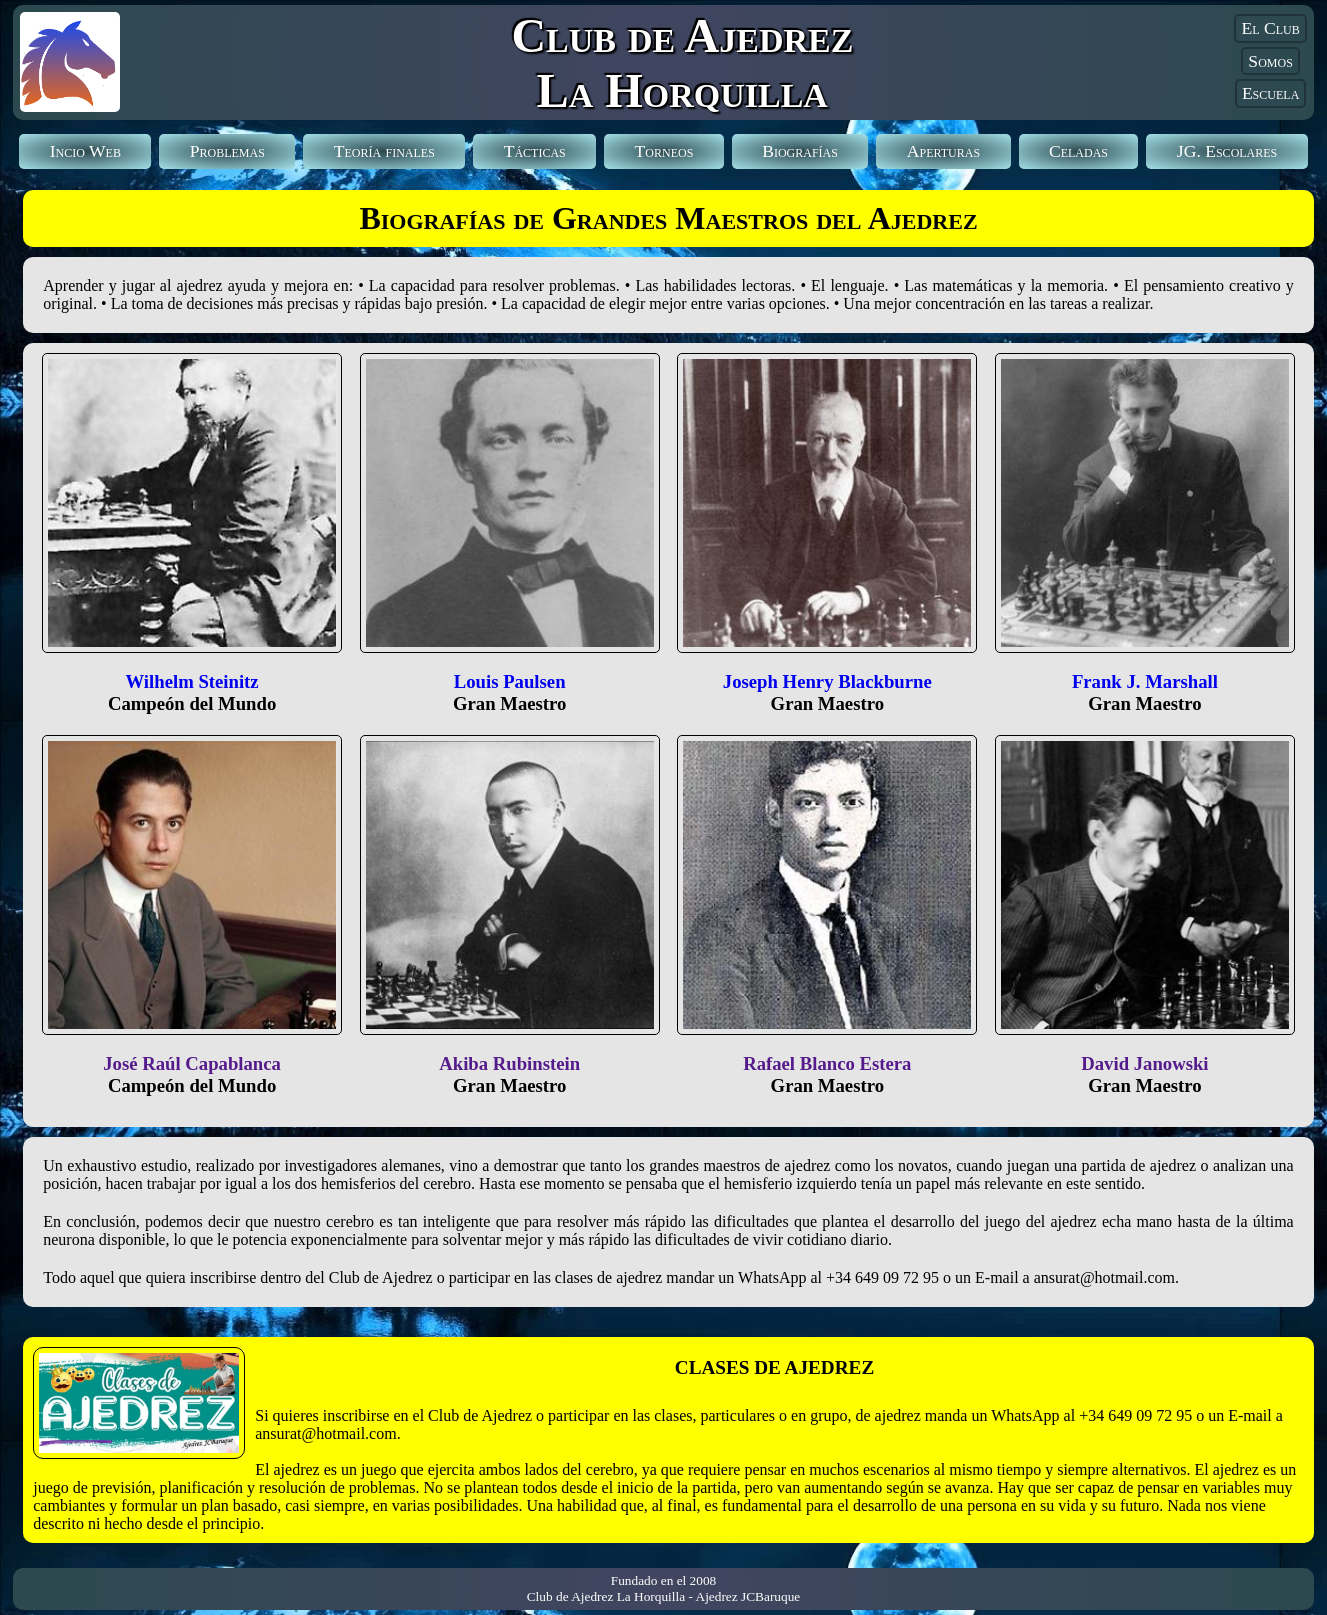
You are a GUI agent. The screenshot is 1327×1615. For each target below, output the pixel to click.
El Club (1270, 28)
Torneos (664, 151)
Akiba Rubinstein (509, 1063)
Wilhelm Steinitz (191, 681)
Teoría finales (384, 151)
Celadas (1078, 151)
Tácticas (535, 151)
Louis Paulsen (510, 681)
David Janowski (1144, 1063)
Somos (1270, 61)
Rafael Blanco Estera (827, 1063)
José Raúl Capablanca (192, 1063)
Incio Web (85, 151)
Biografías (800, 151)
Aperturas (943, 151)
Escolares (1227, 151)
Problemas (227, 151)
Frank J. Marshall (1145, 681)
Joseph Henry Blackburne (827, 681)
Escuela (1270, 93)
